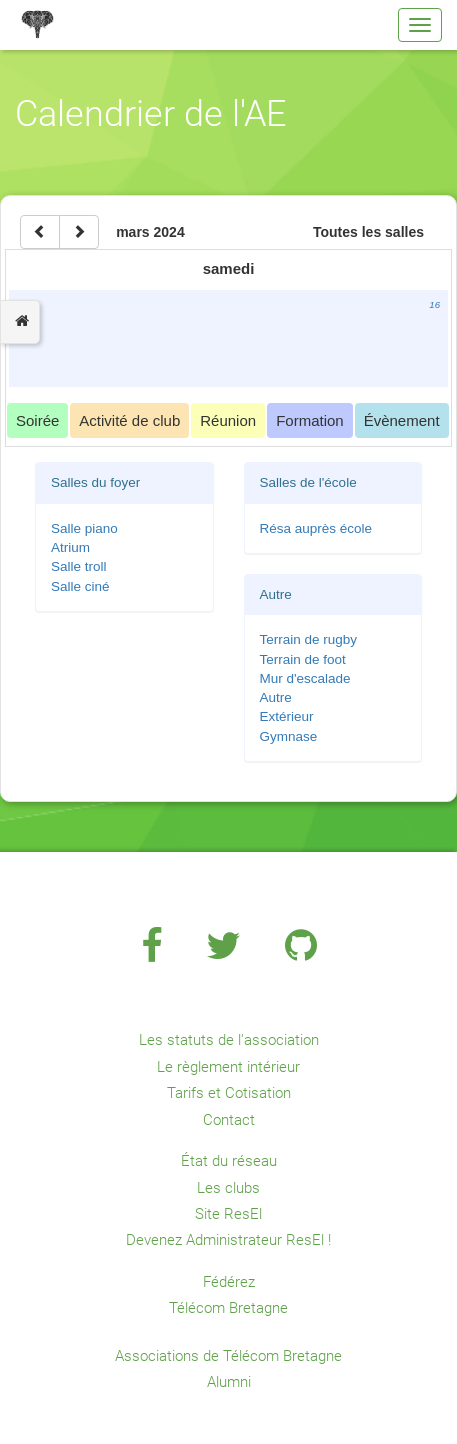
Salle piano (84, 528)
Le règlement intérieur (228, 1067)
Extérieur (287, 716)
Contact (229, 1120)
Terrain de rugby (309, 639)
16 (434, 304)
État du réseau (229, 1161)
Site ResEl (228, 1214)
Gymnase (289, 736)
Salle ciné (80, 586)
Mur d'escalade (305, 678)
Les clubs (228, 1188)
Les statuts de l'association (229, 1040)
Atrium (70, 547)
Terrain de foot (303, 659)
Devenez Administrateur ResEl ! (228, 1240)
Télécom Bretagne (228, 1308)
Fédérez (229, 1282)
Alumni (229, 1382)
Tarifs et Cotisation (229, 1093)
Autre (276, 697)
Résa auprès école (316, 528)
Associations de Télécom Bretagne (228, 1356)
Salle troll (79, 566)
